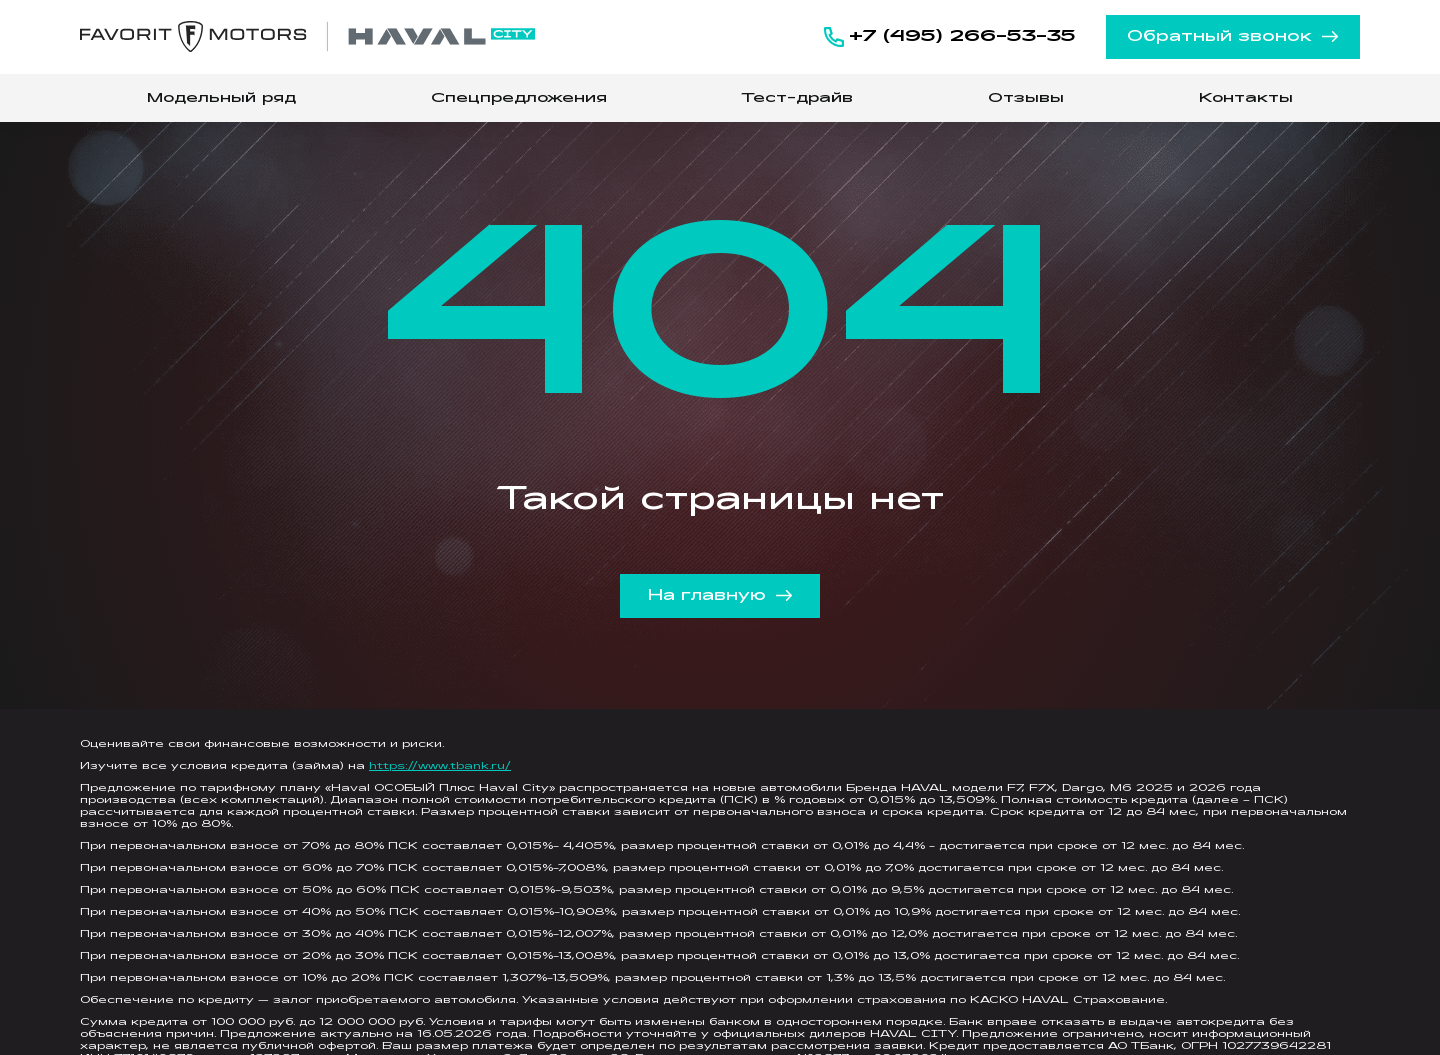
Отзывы (1026, 98)
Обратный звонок (1233, 37)
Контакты (1246, 98)
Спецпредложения (519, 98)
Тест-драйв (797, 98)
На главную (720, 596)
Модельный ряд (221, 98)
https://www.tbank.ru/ (440, 766)
